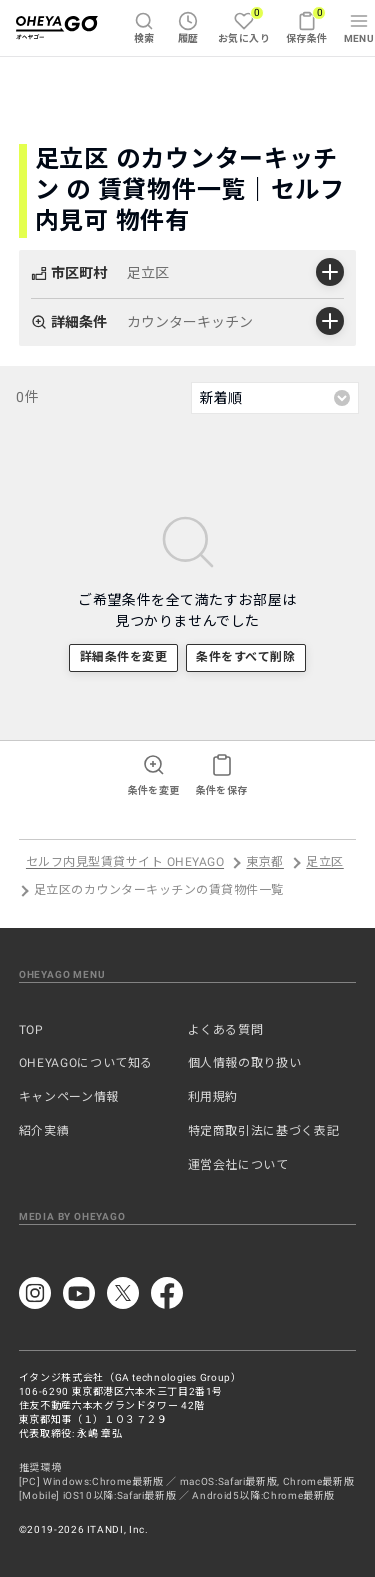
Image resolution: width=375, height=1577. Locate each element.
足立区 (324, 863)
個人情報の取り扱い (245, 1063)
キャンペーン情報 (69, 1097)
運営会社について (238, 1165)
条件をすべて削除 (245, 657)
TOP (31, 1030)
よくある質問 (226, 1030)
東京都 (264, 863)
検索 (144, 27)
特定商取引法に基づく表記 (264, 1131)
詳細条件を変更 (123, 657)
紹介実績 (44, 1131)
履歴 (188, 27)
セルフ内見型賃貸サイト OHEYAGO (125, 863)
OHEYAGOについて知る (86, 1063)
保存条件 (307, 25)
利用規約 (213, 1097)
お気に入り (244, 25)
